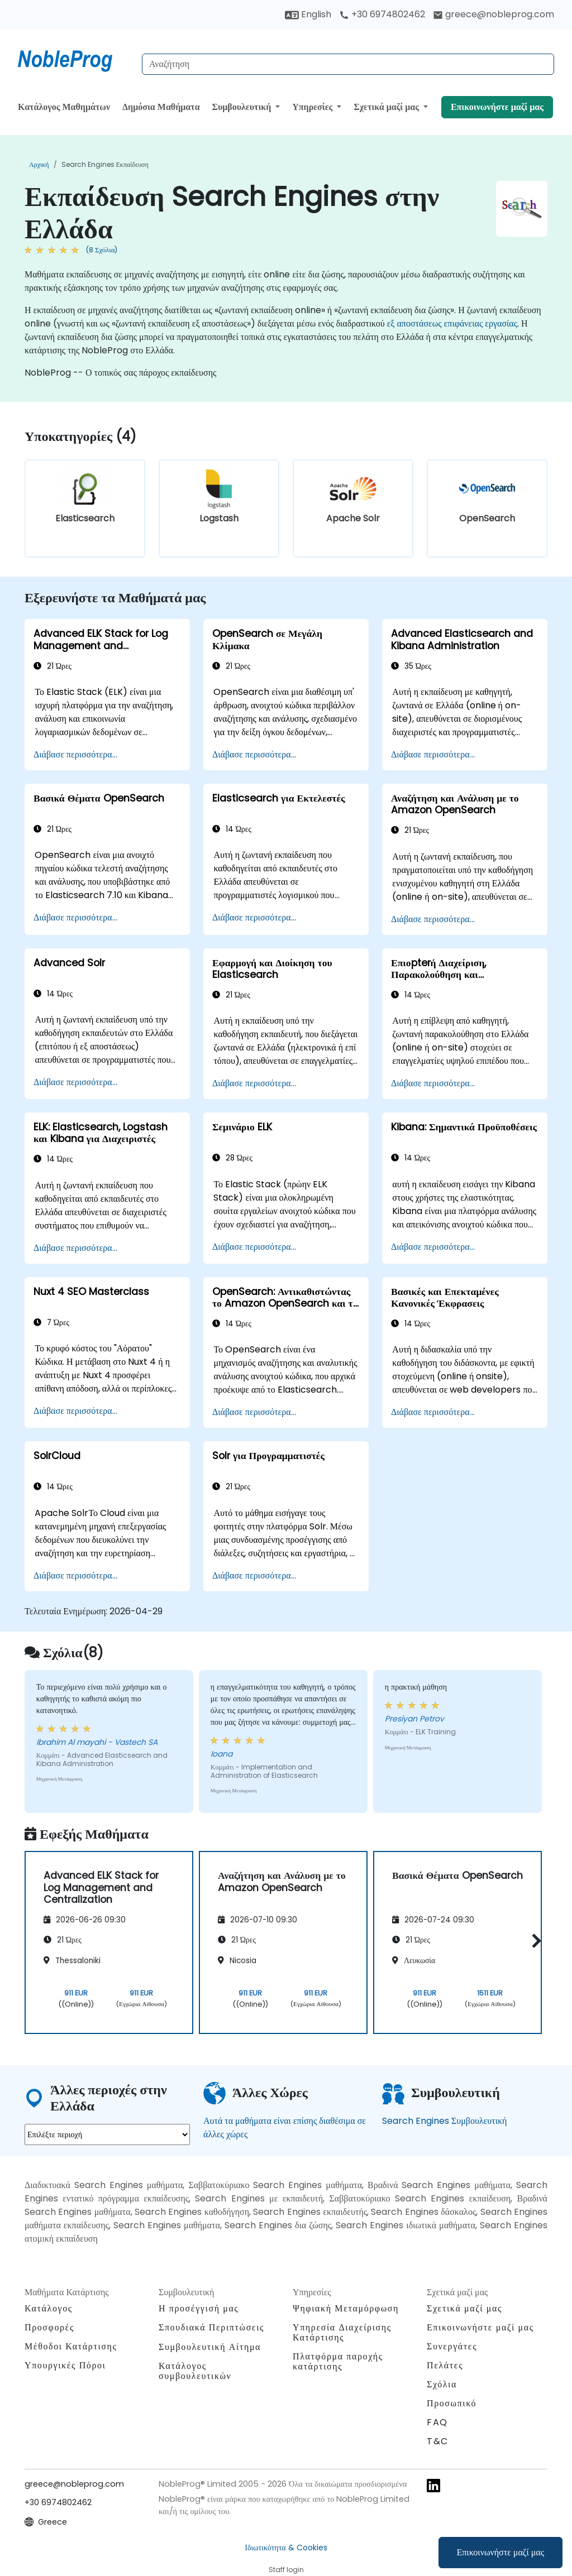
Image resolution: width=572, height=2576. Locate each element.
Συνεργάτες (452, 2346)
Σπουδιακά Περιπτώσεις (211, 2327)
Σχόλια (442, 2384)
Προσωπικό (451, 2403)
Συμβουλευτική (242, 106)
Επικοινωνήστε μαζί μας (501, 2552)
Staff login (286, 2569)
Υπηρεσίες (313, 106)
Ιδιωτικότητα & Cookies (286, 2547)
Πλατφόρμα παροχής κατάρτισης (338, 2361)
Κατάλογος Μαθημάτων (64, 106)
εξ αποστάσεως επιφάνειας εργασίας (452, 323)
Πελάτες (445, 2365)
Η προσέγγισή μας (199, 2308)
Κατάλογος (49, 2308)
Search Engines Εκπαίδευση (105, 164)
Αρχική (39, 164)
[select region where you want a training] (107, 2134)
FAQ (437, 2422)
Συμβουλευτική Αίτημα (210, 2347)
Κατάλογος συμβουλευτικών (195, 2370)
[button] (534, 1940)
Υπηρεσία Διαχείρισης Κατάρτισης (342, 2332)
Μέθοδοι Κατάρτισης (71, 2346)
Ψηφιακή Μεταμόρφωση (346, 2308)
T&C (438, 2441)
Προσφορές (49, 2327)
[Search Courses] (348, 64)
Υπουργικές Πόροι (65, 2365)
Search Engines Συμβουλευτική (444, 2120)
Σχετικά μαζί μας (387, 106)
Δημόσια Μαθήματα (161, 106)
